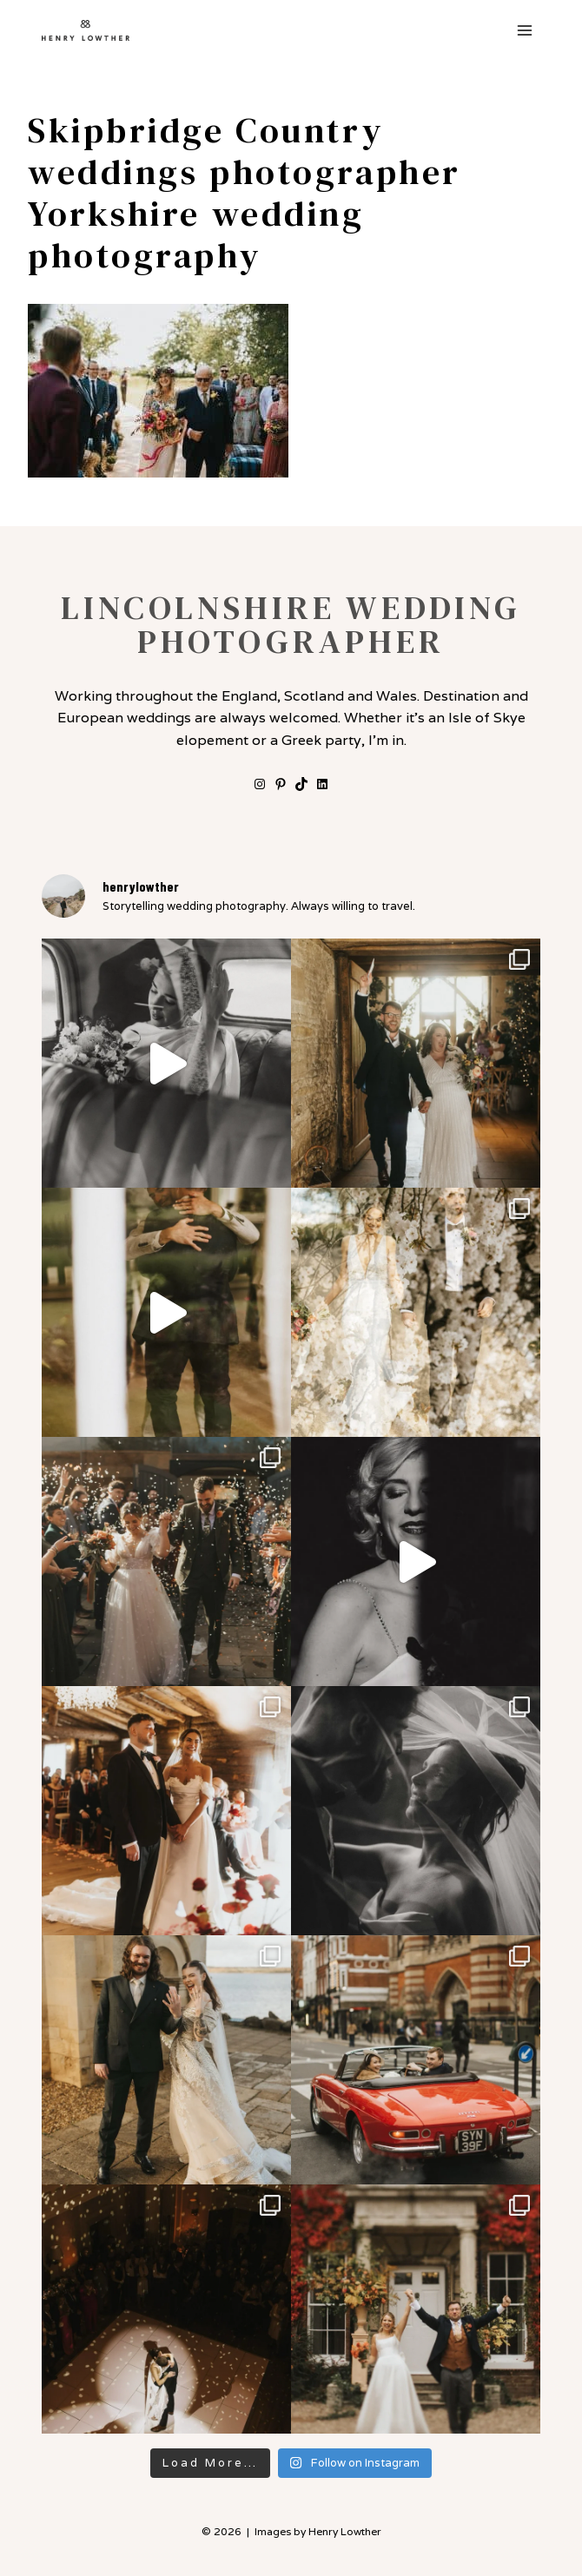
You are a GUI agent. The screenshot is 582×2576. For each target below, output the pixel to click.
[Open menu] (524, 29)
